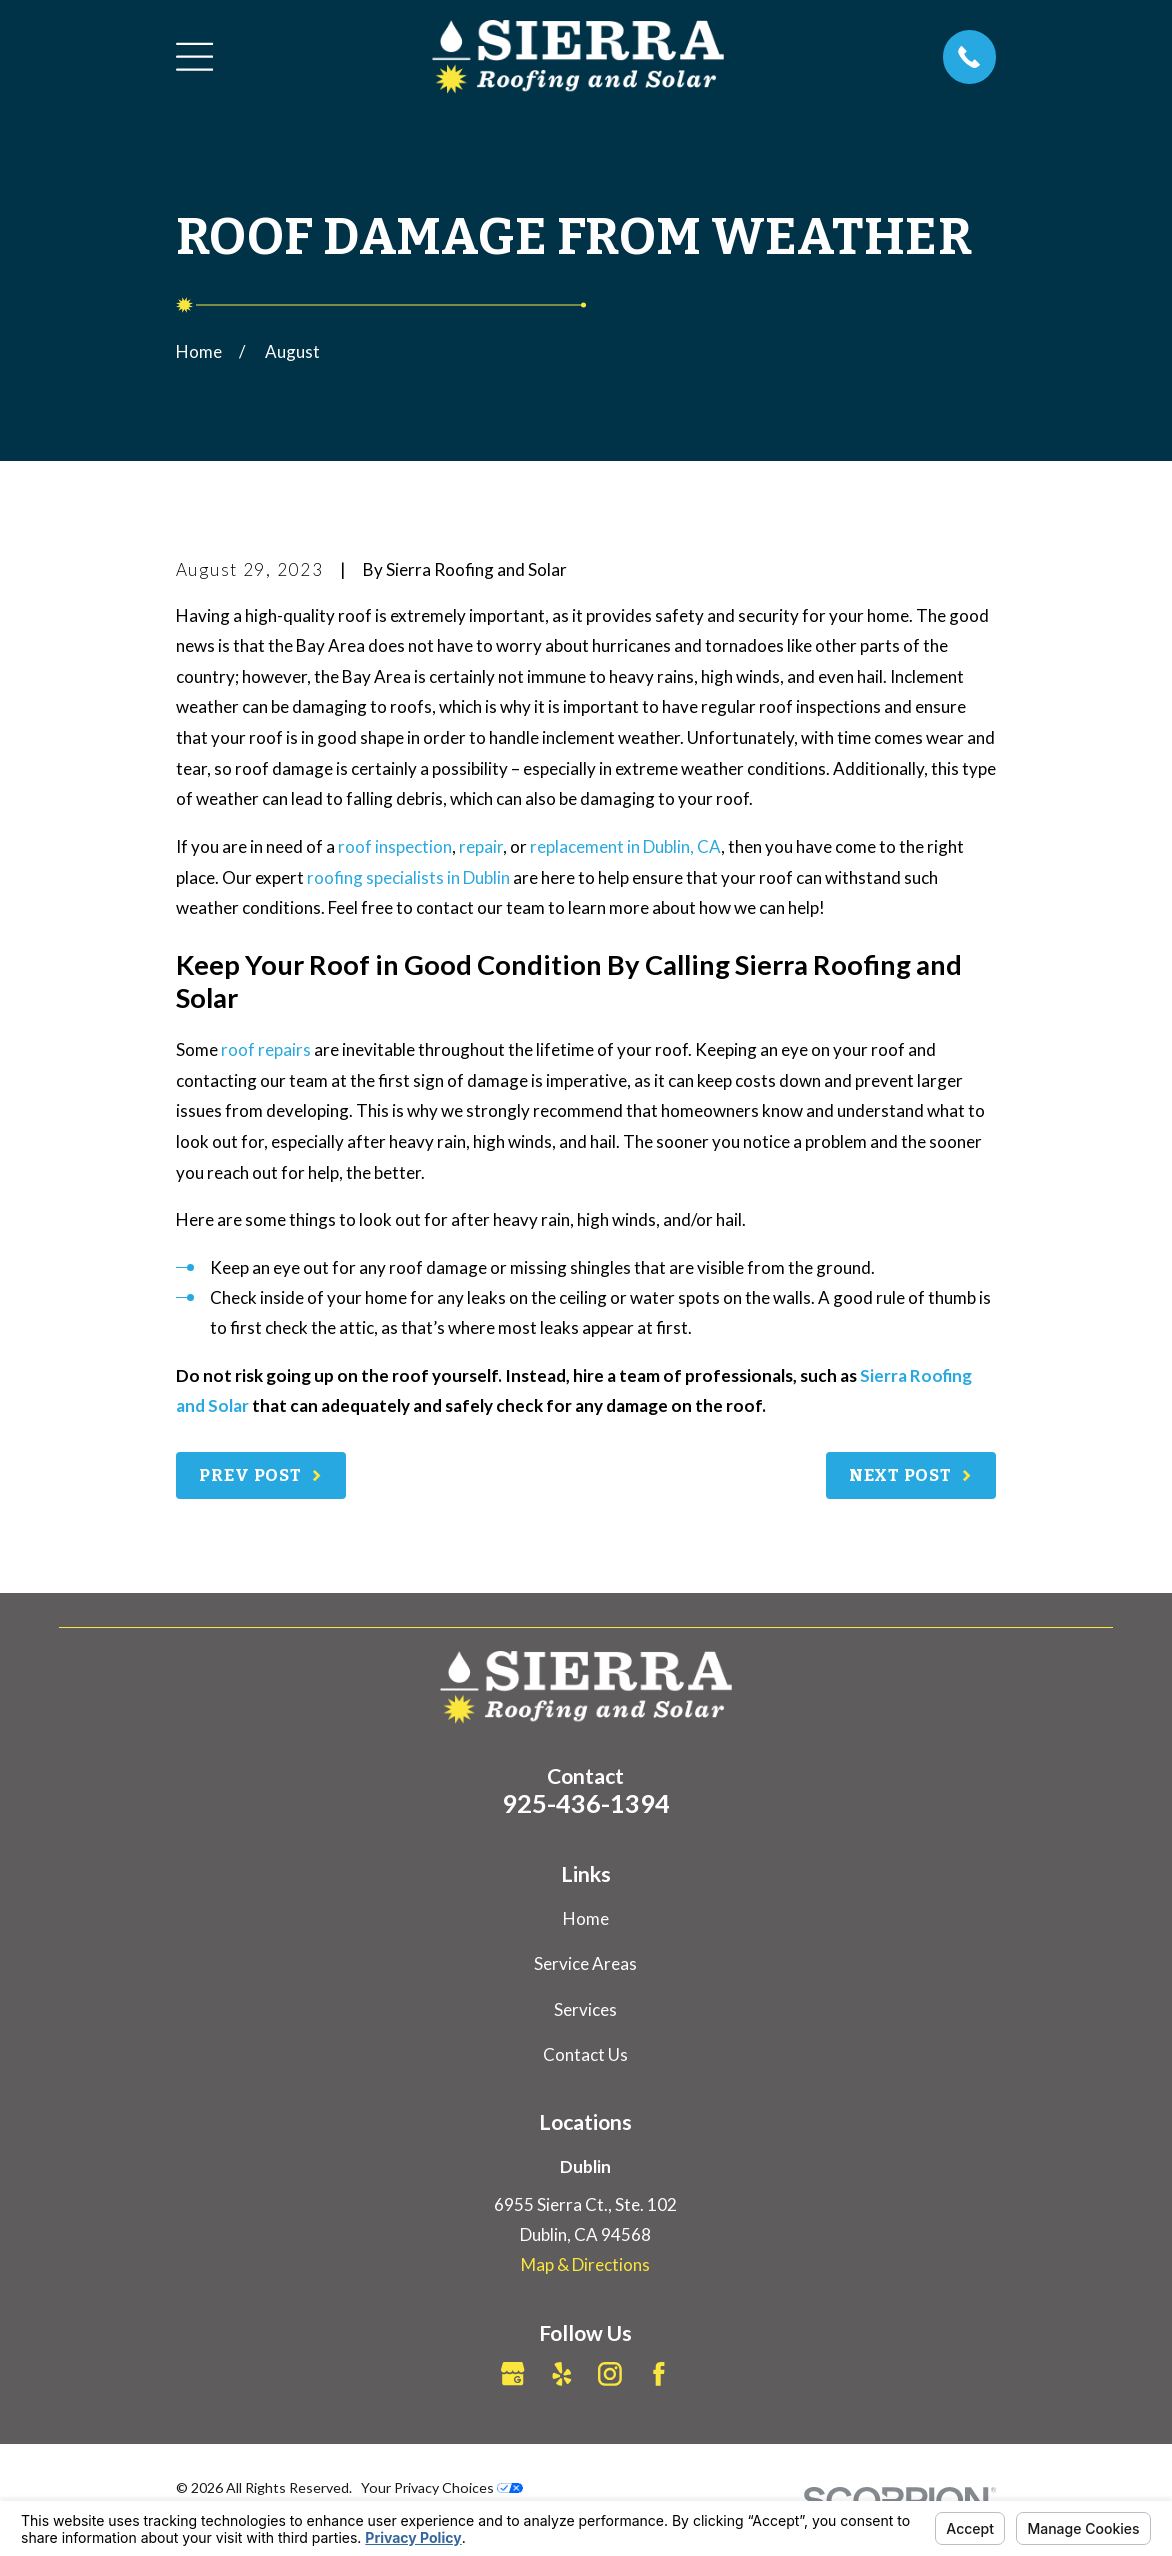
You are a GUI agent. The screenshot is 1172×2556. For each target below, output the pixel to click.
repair (481, 846)
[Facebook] (659, 2374)
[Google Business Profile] (513, 2374)
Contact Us (585, 2054)
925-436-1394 (586, 1803)
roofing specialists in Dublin (408, 877)
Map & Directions (585, 2264)
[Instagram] (610, 2374)
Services (585, 2009)
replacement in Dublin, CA (625, 846)
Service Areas (585, 1963)
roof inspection (395, 846)
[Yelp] (562, 2374)
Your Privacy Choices (442, 2487)
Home (586, 1918)
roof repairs (266, 1049)
